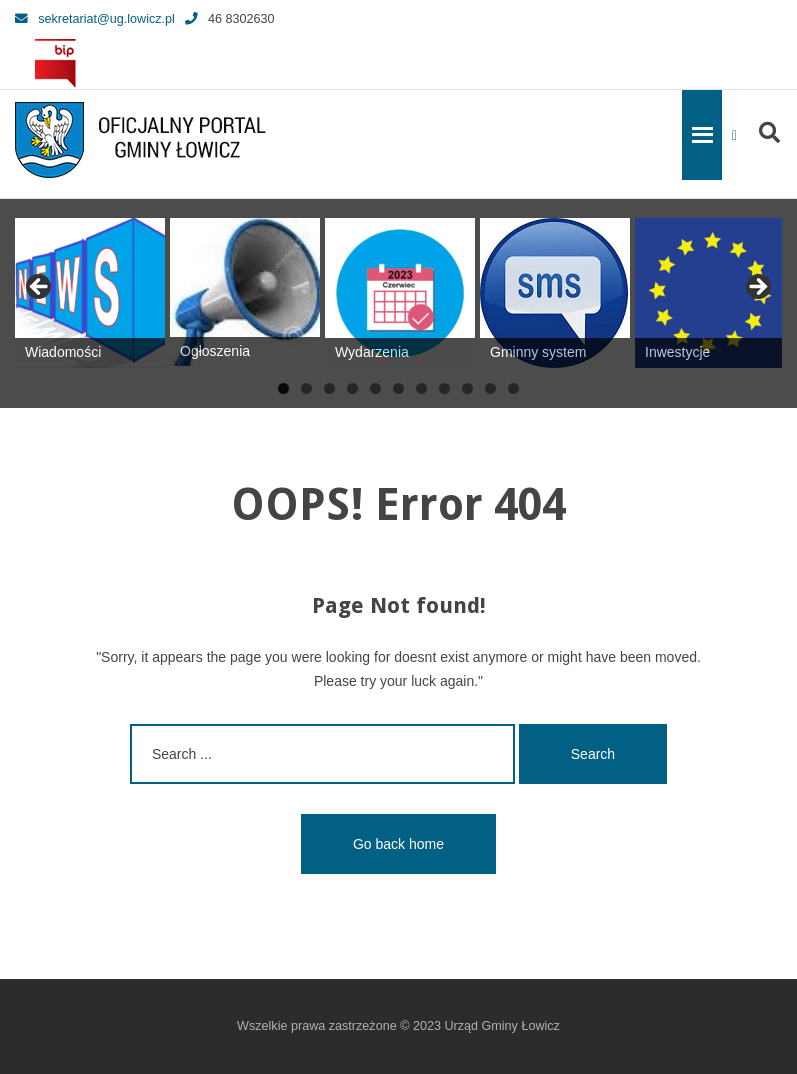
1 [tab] (283, 388)
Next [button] (757, 288)
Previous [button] (40, 288)
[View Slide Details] (90, 293)
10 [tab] (490, 388)
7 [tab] (421, 388)
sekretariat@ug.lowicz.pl (95, 19)
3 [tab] (329, 388)
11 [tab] (513, 388)
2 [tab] (306, 388)
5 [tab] (375, 388)
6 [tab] (398, 388)
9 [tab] (467, 388)
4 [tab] (352, 388)
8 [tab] (444, 388)
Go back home (398, 844)
